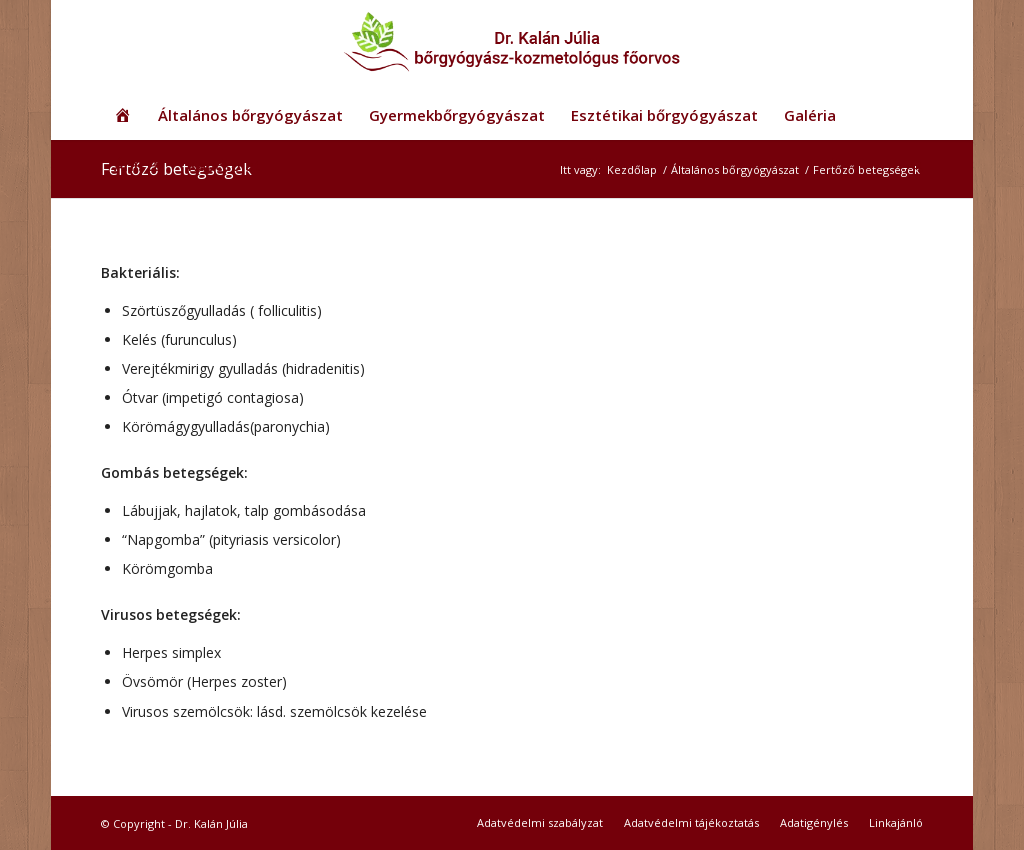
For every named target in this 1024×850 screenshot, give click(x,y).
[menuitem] (123, 115)
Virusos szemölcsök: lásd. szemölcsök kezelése (274, 711)
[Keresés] (910, 165)
